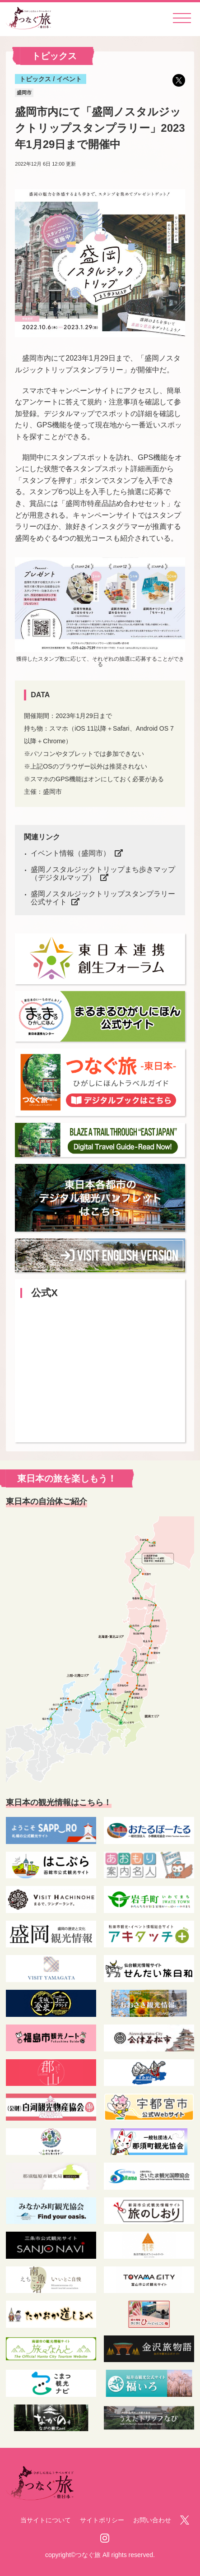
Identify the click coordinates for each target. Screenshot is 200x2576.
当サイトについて (45, 2520)
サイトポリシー (102, 2520)
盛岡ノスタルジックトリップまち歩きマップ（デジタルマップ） (103, 873)
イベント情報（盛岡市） (70, 853)
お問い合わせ (152, 2520)
